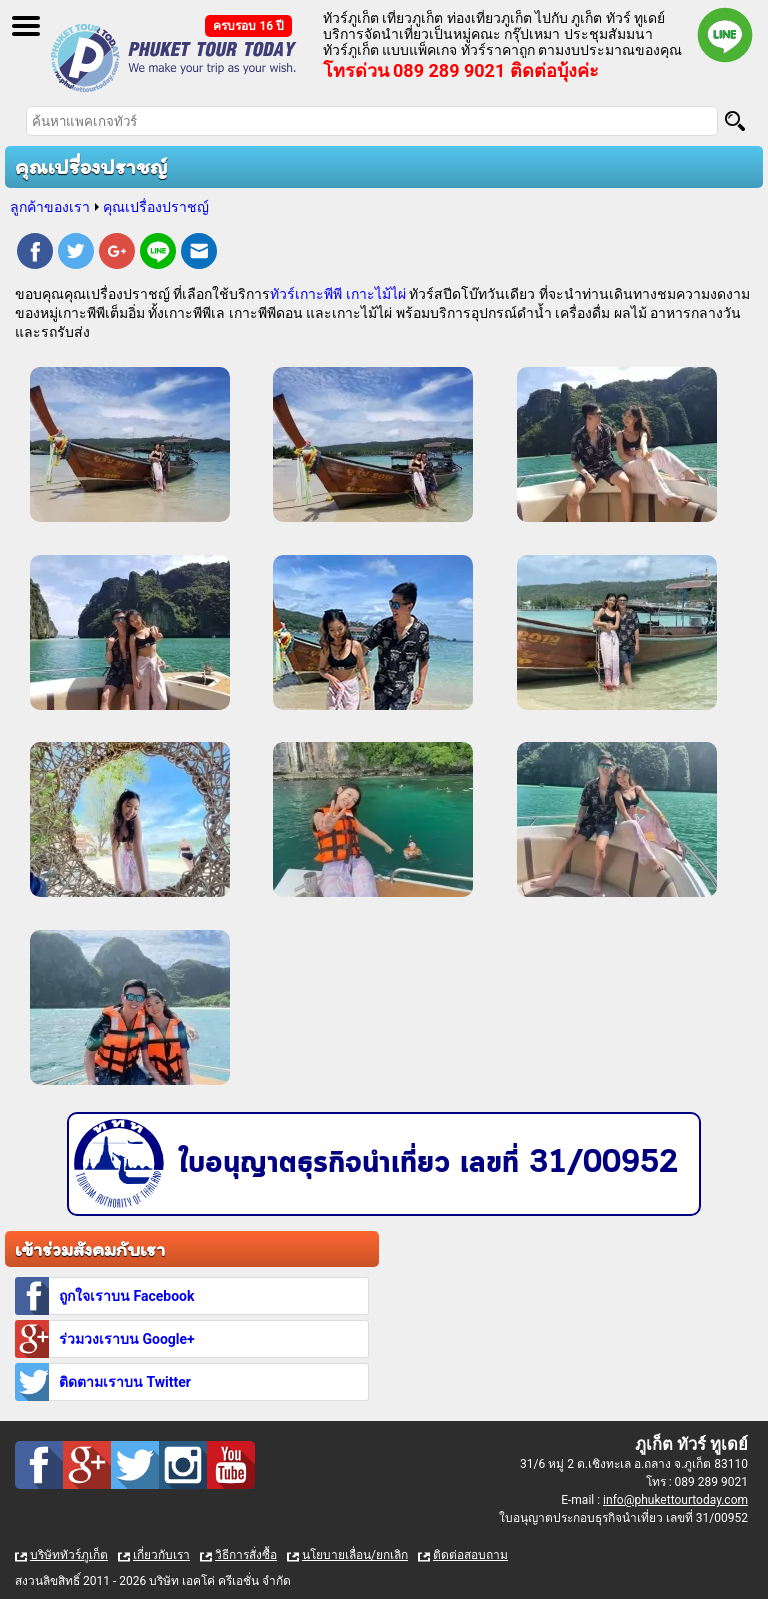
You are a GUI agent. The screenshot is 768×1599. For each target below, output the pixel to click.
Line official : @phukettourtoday (725, 35)
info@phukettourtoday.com (675, 1500)
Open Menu (26, 26)
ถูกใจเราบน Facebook (126, 1296)
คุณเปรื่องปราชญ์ (156, 207)
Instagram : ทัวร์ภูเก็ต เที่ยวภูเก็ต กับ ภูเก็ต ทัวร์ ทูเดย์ (183, 1465)
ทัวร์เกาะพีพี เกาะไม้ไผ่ (337, 294)
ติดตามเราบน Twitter (125, 1382)
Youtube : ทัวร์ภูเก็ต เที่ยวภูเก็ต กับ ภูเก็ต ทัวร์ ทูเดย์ (231, 1465)
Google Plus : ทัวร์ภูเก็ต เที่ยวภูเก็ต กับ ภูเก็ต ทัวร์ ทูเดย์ (87, 1465)
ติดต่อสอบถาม (470, 1555)
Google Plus (117, 254)
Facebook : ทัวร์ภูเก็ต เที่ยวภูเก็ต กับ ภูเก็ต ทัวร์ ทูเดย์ (39, 1465)
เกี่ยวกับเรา (161, 1555)
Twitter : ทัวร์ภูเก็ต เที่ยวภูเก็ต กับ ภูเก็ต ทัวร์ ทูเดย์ (135, 1465)
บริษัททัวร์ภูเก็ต (69, 1555)
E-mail (199, 254)
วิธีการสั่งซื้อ (246, 1555)
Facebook (35, 254)
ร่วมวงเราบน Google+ (127, 1339)
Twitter (76, 254)
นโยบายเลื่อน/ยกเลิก (355, 1555)
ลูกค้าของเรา (50, 207)
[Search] (735, 121)
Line (158, 254)
